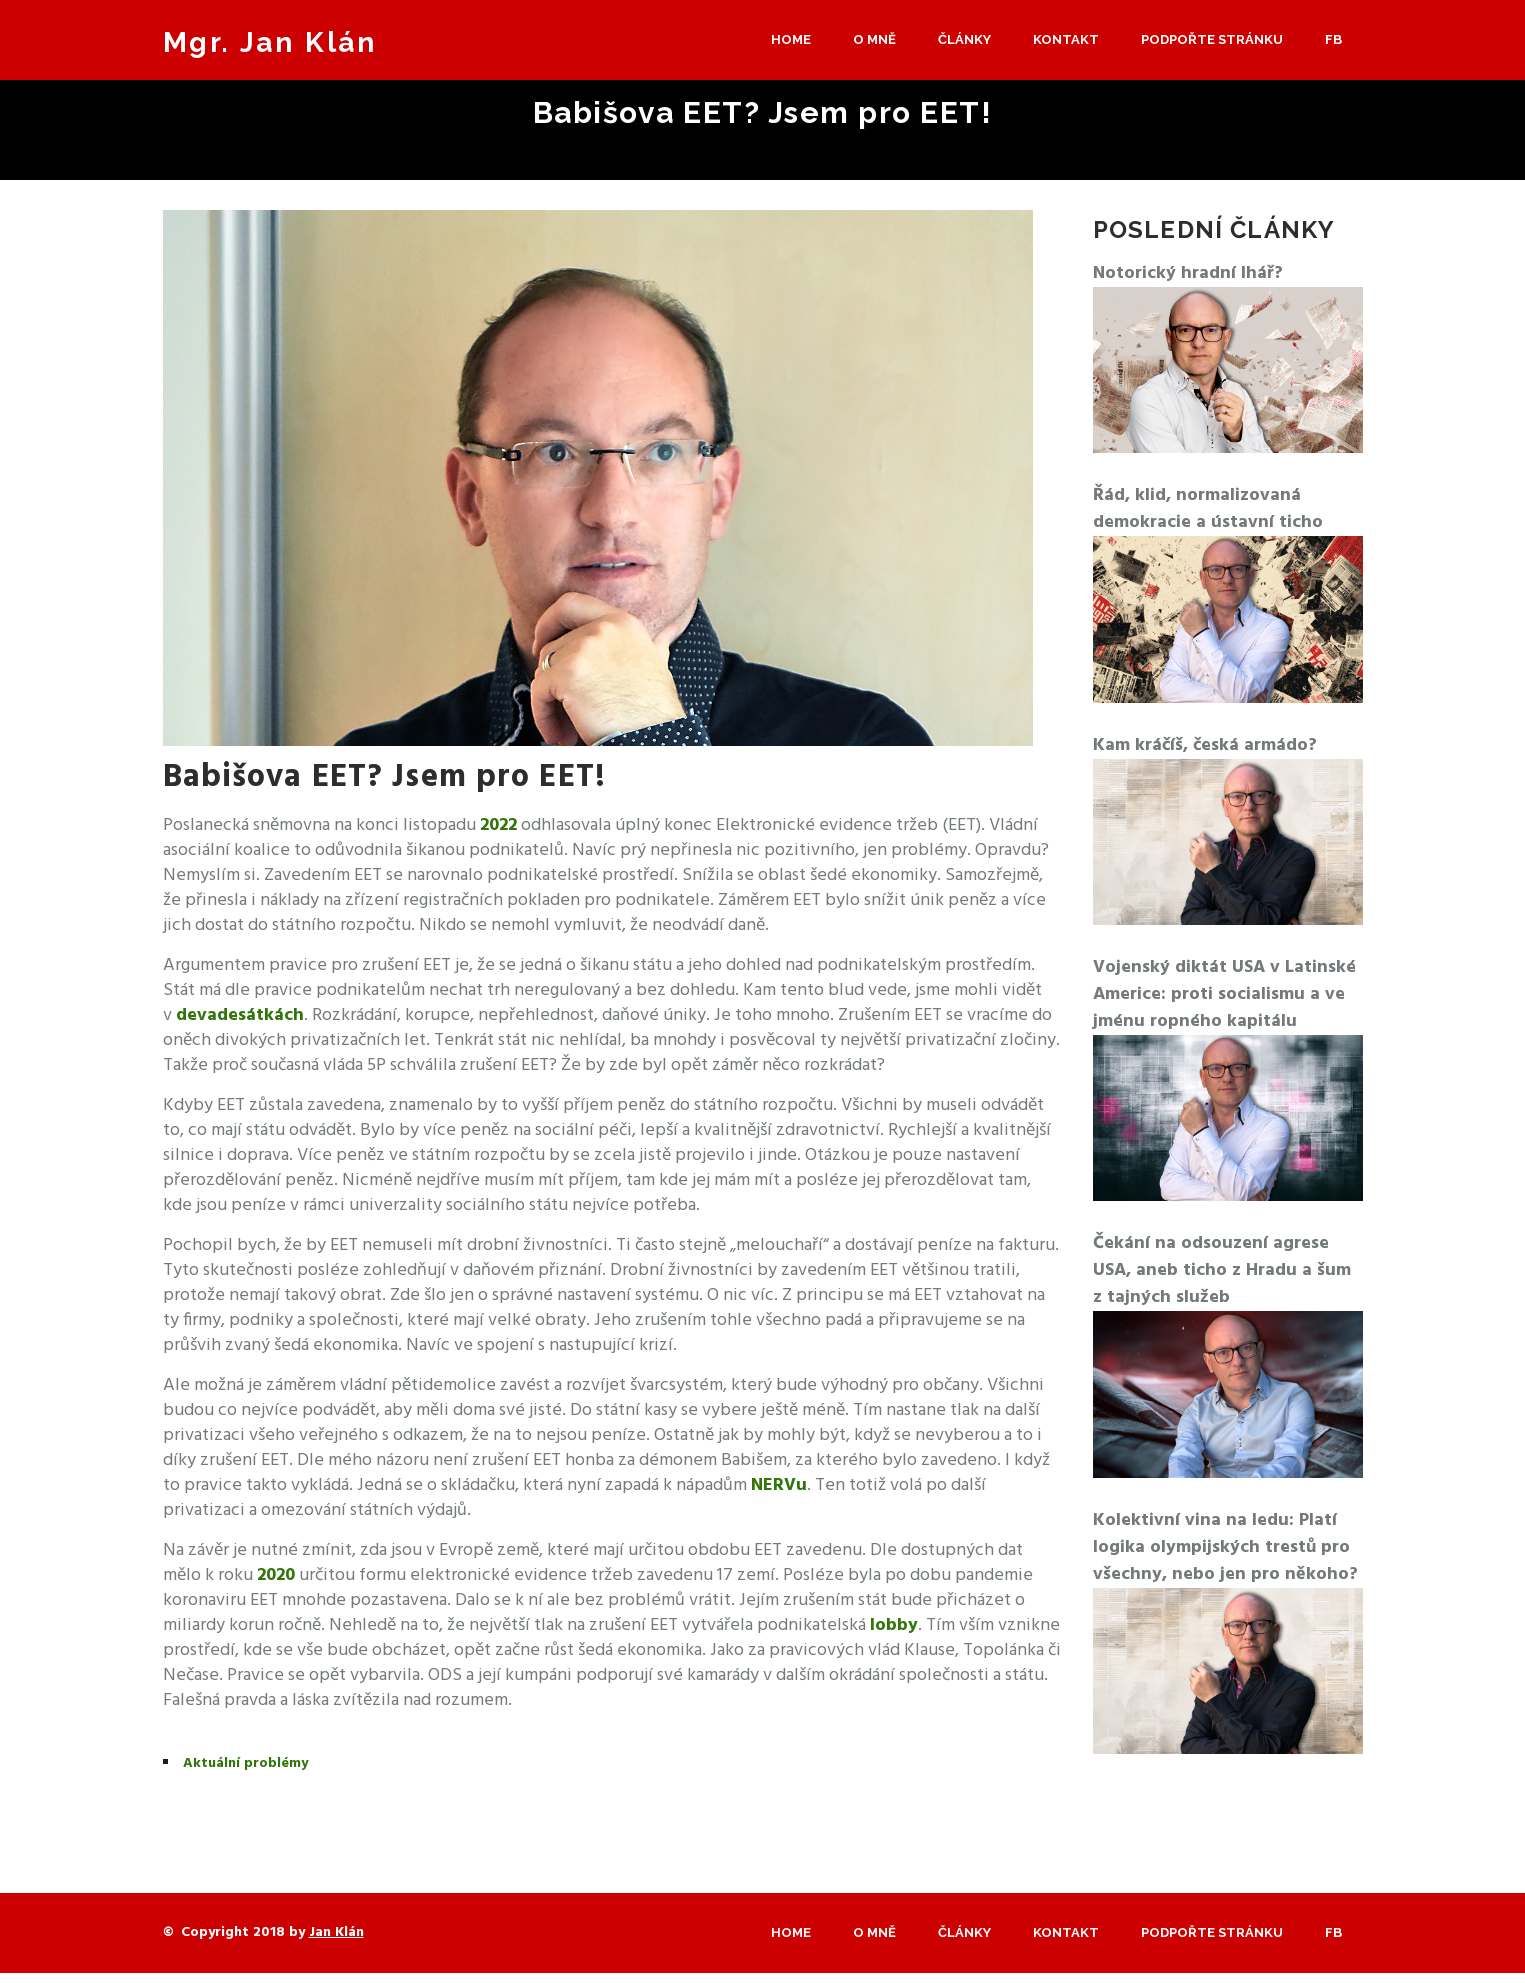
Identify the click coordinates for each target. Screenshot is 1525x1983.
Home (791, 39)
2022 (498, 825)
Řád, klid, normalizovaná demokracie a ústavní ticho (1208, 509)
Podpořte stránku (1212, 39)
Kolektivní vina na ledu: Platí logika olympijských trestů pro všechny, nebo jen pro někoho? (1225, 1547)
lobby (894, 1625)
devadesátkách (240, 1015)
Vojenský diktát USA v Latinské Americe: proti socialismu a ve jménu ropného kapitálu (1224, 994)
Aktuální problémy (245, 1763)
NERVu (779, 1485)
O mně (874, 39)
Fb (1333, 39)
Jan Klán (336, 1932)
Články (964, 39)
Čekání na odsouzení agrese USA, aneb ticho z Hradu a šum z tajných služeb (1222, 1270)
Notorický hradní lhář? (1188, 273)
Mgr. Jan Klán (270, 42)
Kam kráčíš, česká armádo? (1205, 745)
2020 (276, 1575)
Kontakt (1066, 39)
